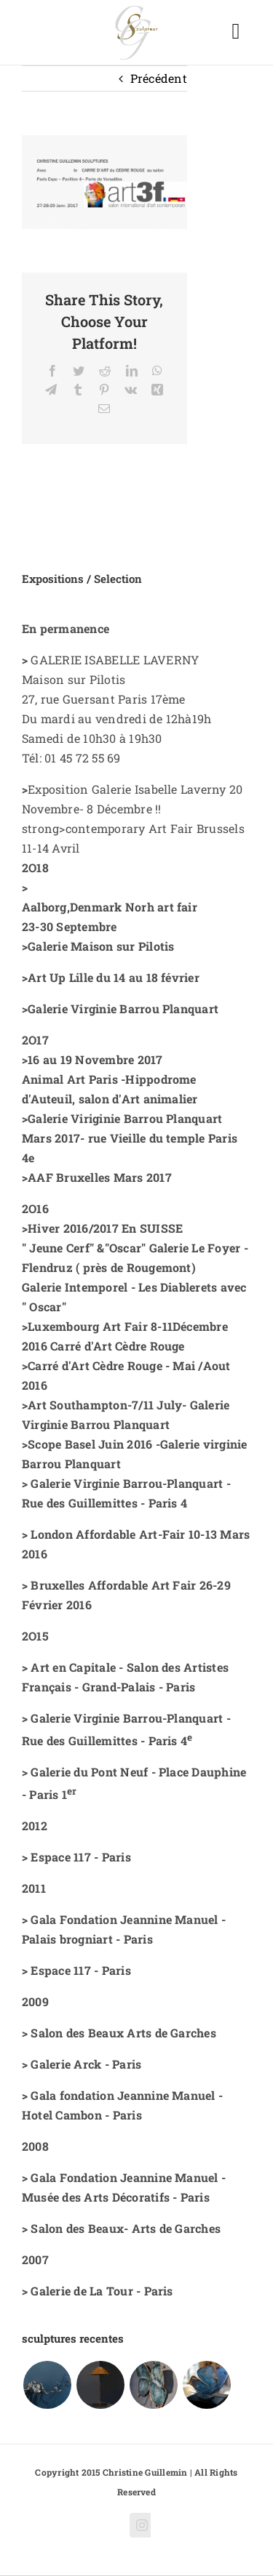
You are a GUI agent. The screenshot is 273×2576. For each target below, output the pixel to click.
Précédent (158, 78)
